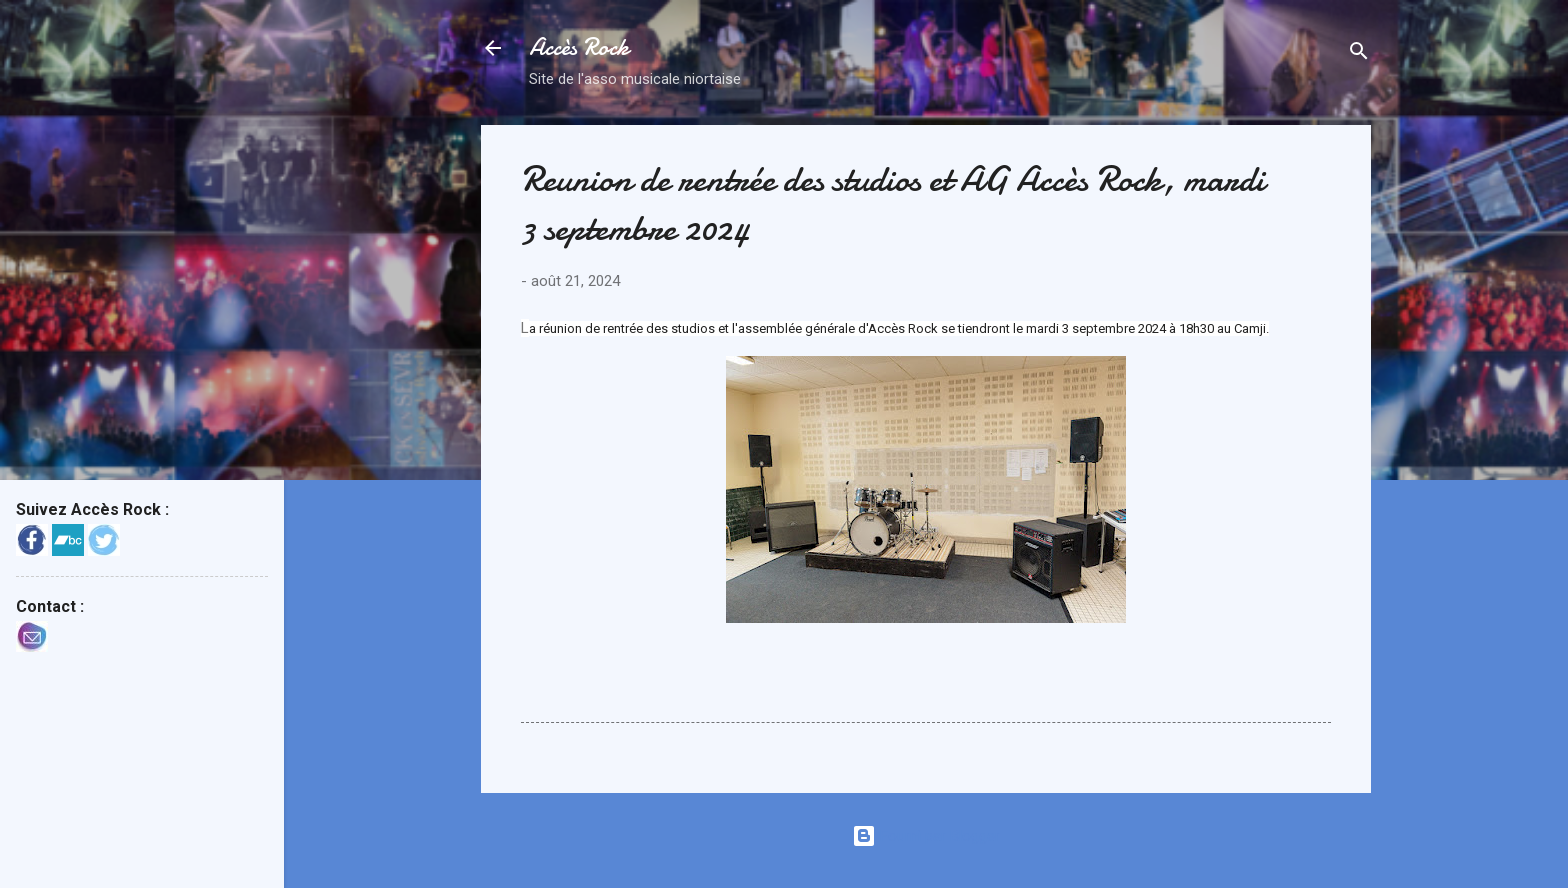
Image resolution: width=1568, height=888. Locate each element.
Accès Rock (579, 47)
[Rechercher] (1359, 54)
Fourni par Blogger (926, 836)
